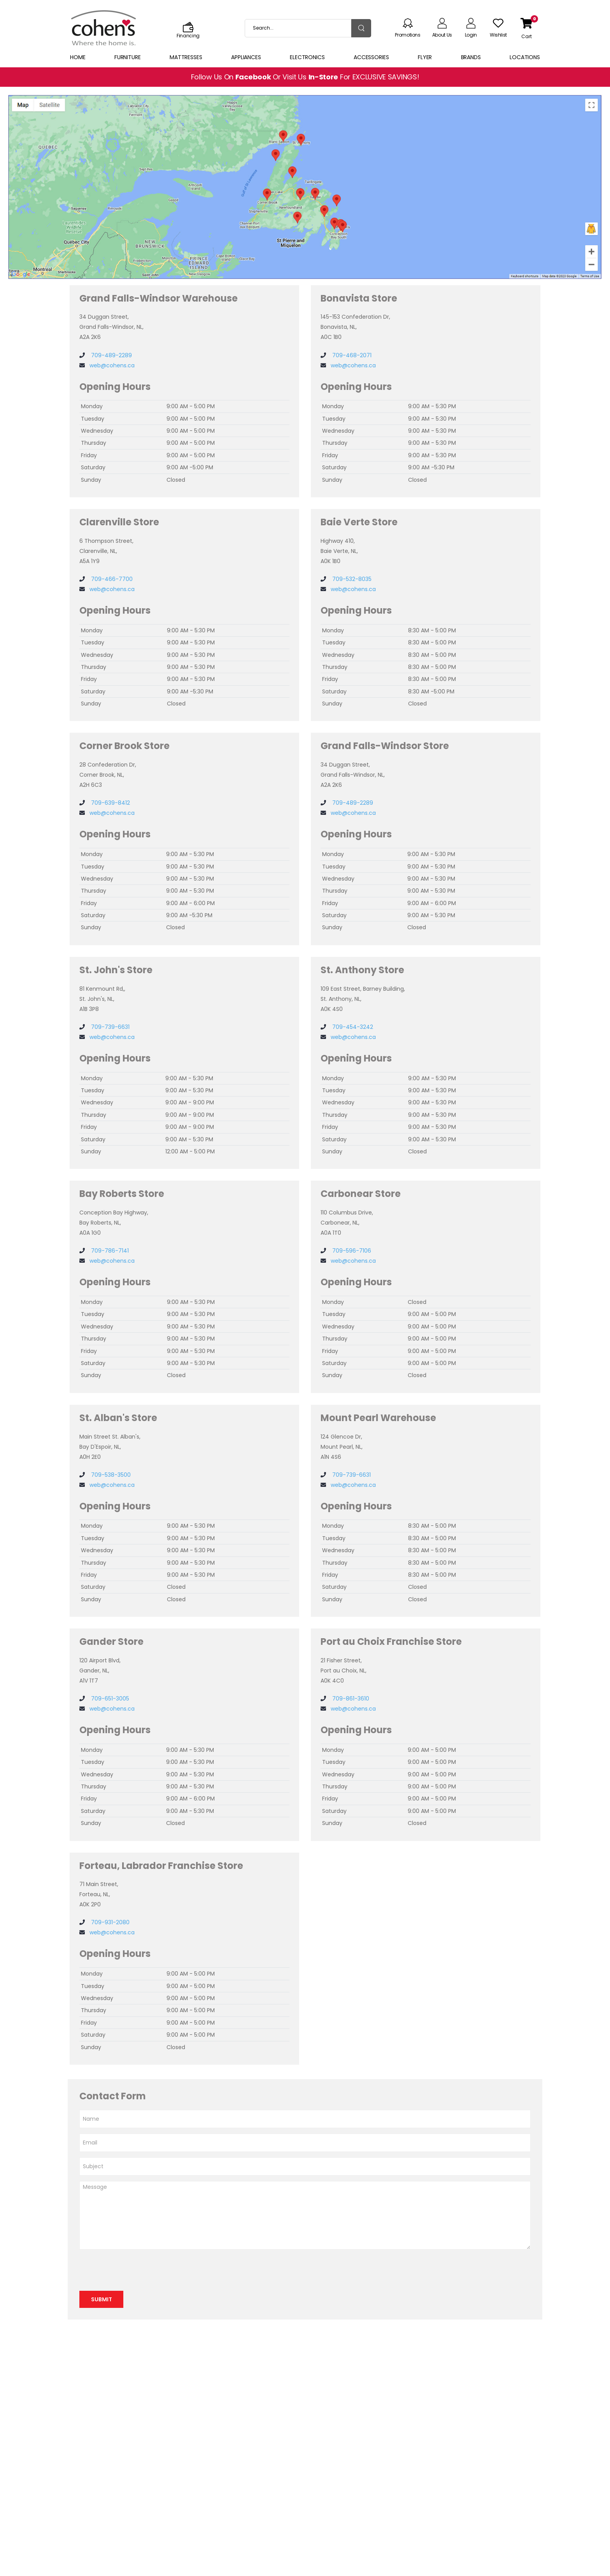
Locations (525, 57)
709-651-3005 (109, 1698)
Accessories (371, 57)
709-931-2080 (109, 1922)
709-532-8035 (351, 579)
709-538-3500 (110, 1475)
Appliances (246, 57)
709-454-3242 (352, 1027)
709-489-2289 (110, 355)
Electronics (307, 57)
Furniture (127, 57)
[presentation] (138, 2270)
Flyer (425, 57)
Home (78, 57)
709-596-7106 (351, 1251)
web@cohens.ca (112, 365)
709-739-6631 (109, 1027)
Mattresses (186, 57)
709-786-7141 (109, 1251)
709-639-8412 (109, 803)
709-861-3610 (350, 1698)
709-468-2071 (351, 355)
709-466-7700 (111, 579)
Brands (471, 57)
